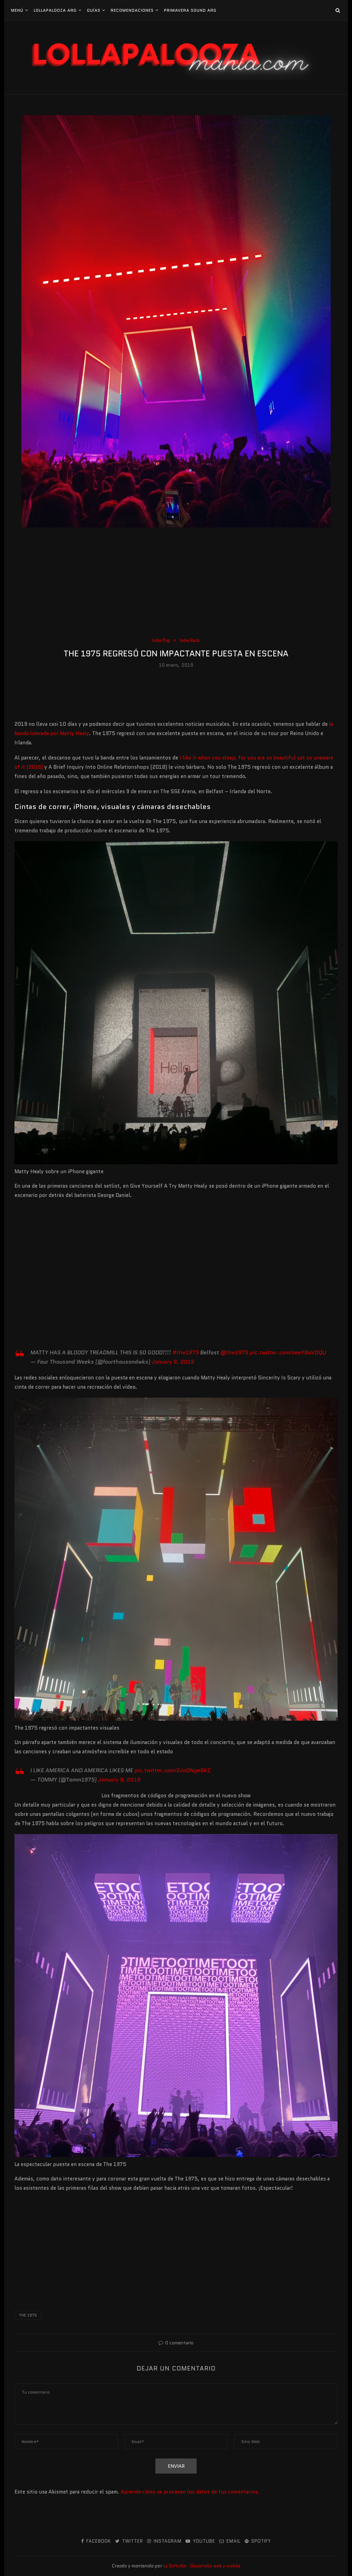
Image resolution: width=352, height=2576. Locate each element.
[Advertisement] (176, 584)
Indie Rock (190, 640)
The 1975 (28, 2315)
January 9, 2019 (173, 1362)
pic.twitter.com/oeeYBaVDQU (288, 1352)
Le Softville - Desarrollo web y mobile (201, 2566)
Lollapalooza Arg (55, 10)
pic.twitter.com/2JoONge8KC (172, 1770)
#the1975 (185, 1352)
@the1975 (234, 1352)
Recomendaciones (132, 10)
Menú (17, 10)
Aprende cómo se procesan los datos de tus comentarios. (190, 2492)
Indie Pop (161, 640)
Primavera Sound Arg (190, 10)
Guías (93, 10)
